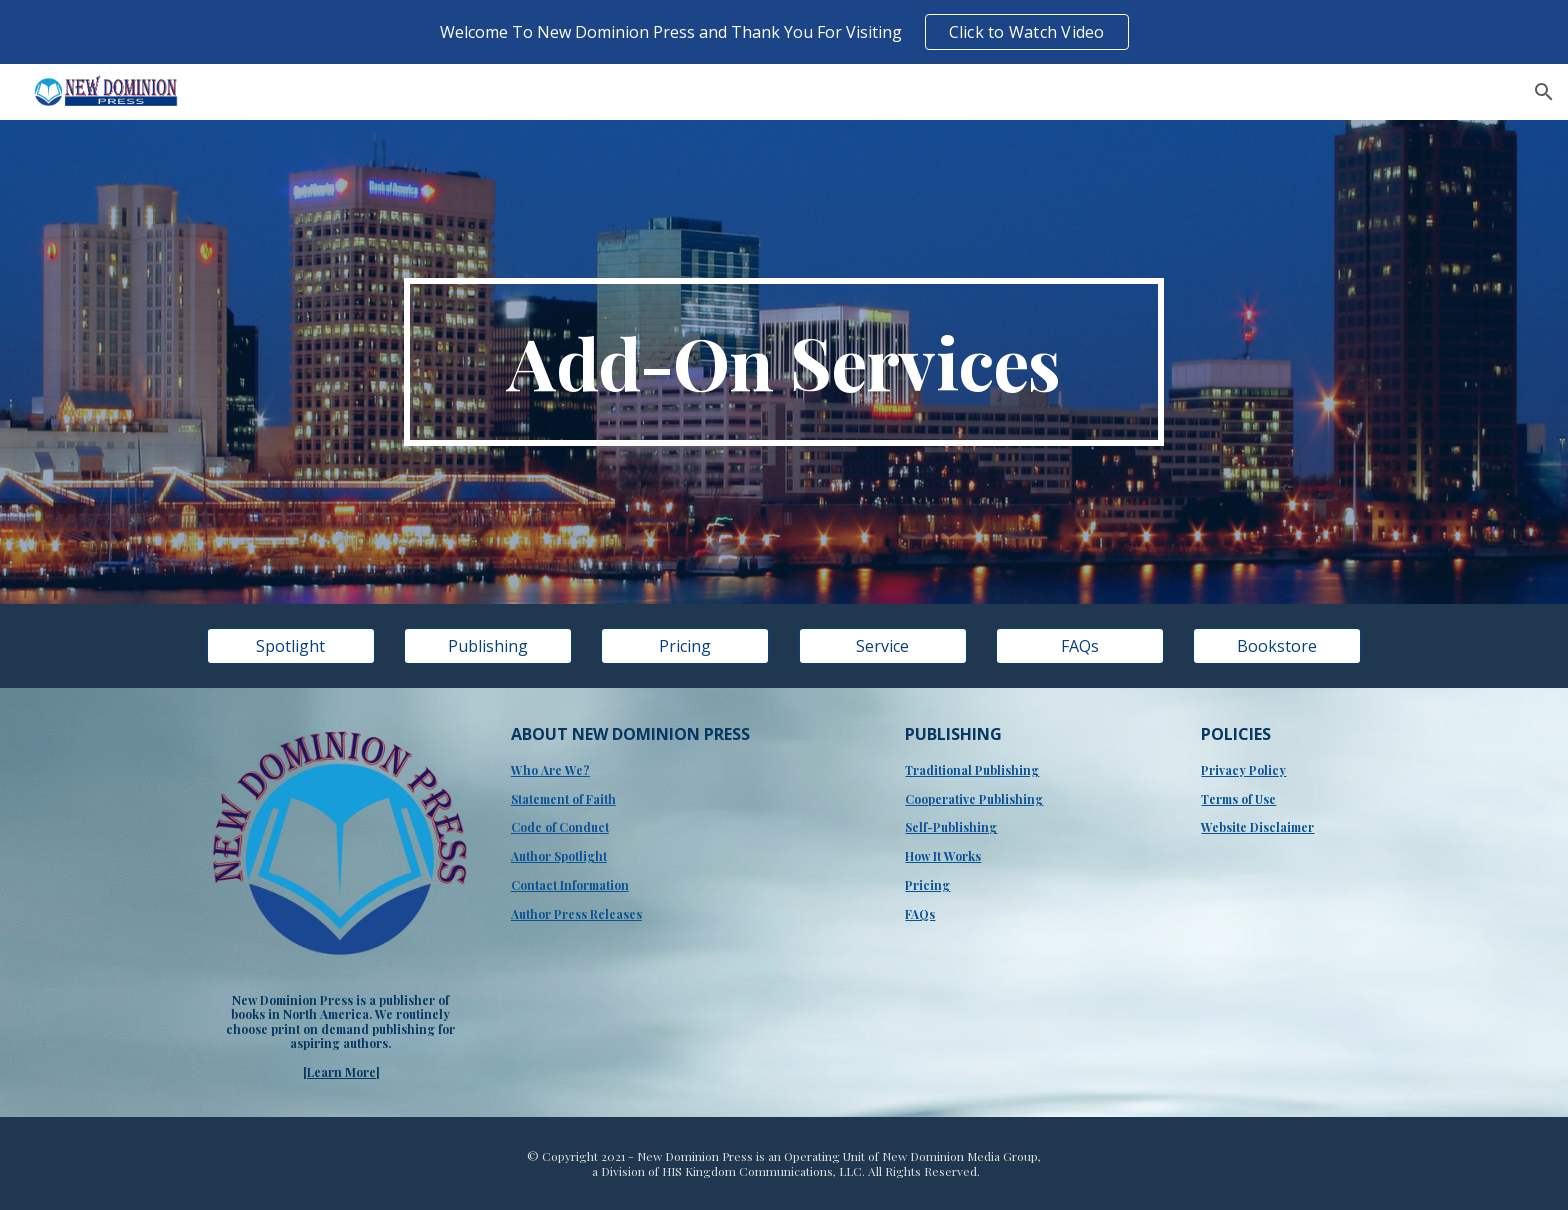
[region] (784, 32)
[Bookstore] (1277, 646)
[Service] (883, 646)
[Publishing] (488, 646)
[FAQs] (1080, 646)
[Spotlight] (291, 646)
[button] (1544, 92)
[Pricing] (685, 646)
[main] (784, 362)
